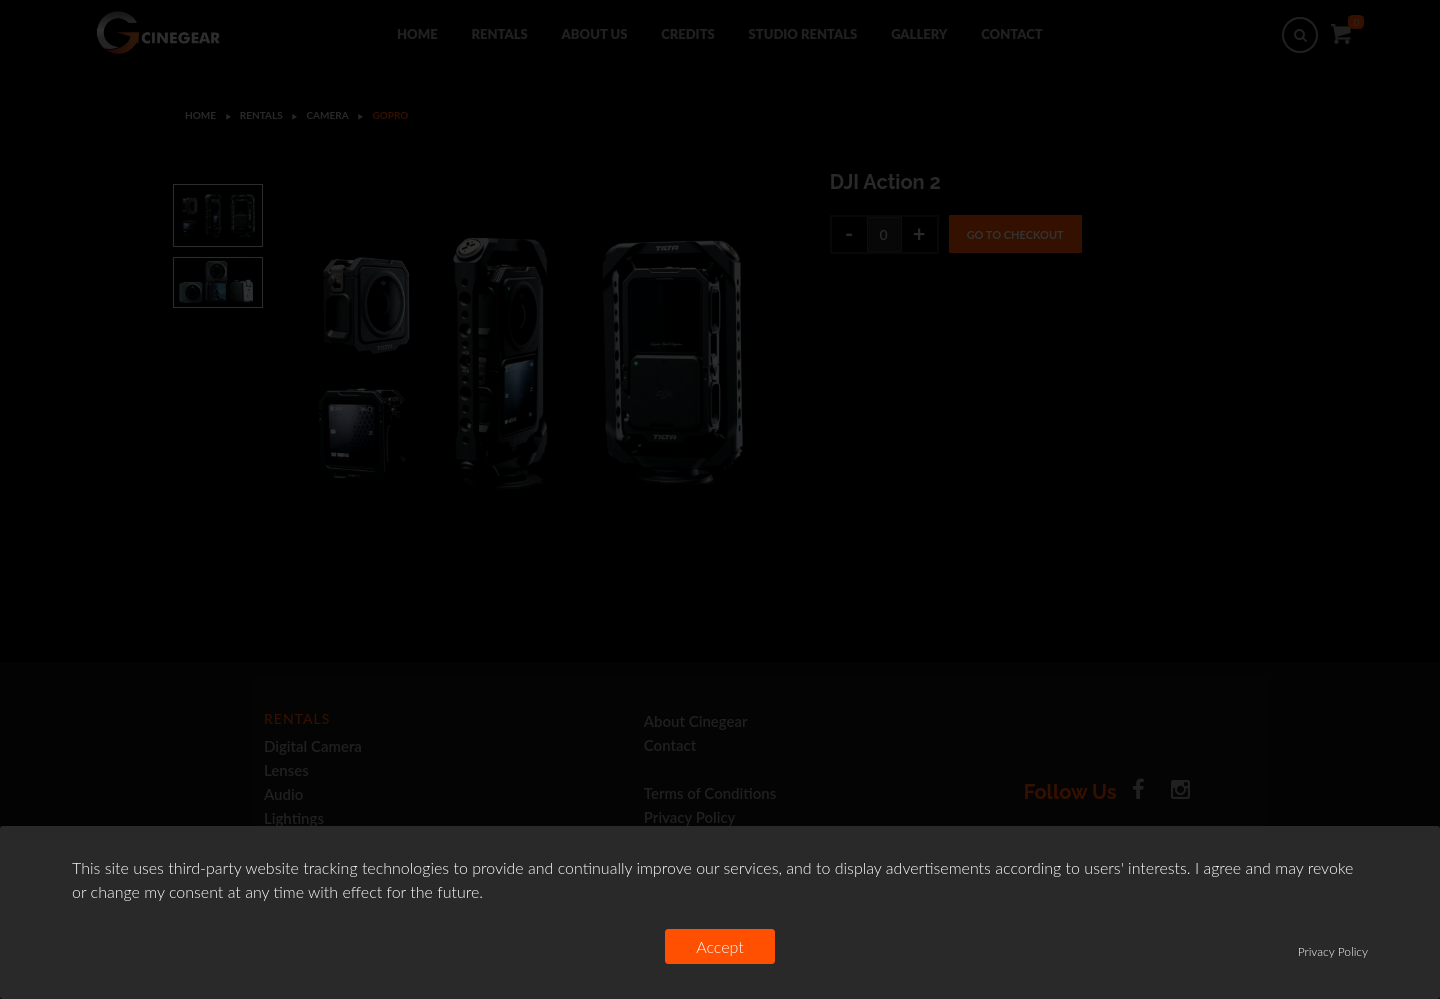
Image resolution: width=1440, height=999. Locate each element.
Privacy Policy (1333, 951)
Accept (720, 946)
